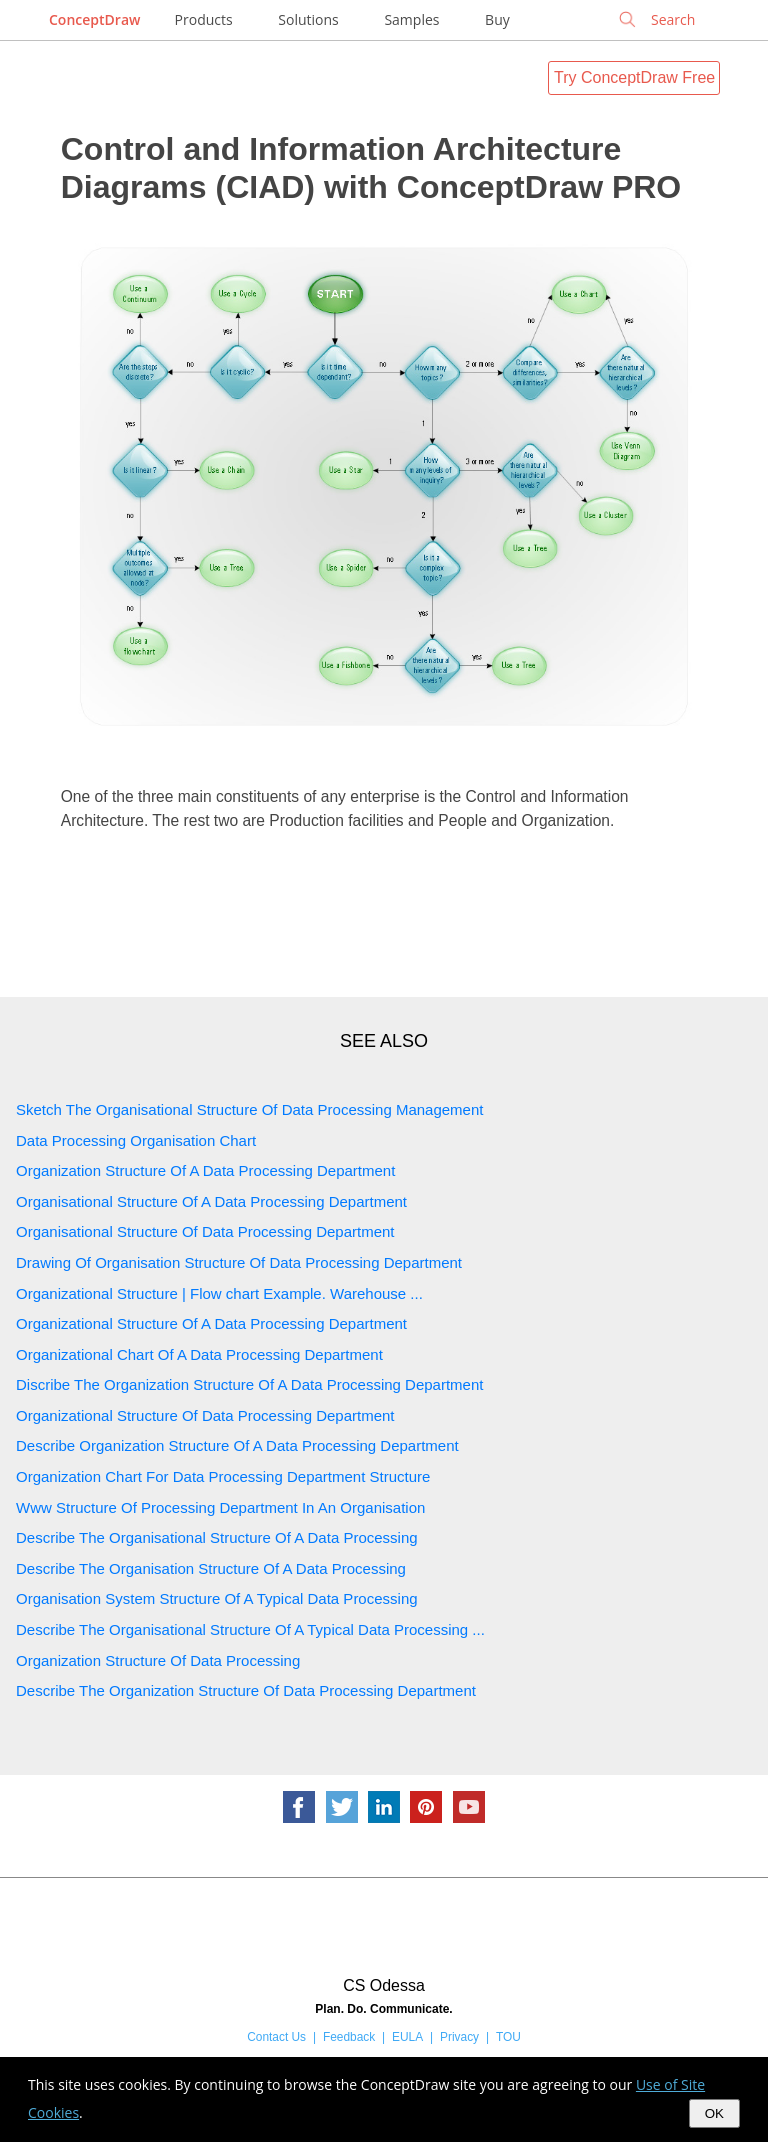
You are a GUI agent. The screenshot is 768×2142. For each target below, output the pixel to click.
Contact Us (276, 2037)
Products (204, 19)
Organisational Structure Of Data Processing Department (205, 1231)
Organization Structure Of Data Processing (158, 1660)
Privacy (459, 2037)
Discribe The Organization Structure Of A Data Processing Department (249, 1384)
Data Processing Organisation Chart (136, 1140)
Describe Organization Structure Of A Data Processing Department (237, 1445)
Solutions (308, 19)
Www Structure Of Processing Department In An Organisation (220, 1507)
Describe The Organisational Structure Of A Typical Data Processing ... (250, 1629)
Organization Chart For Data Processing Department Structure (223, 1476)
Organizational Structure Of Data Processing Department (205, 1415)
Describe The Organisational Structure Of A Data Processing (217, 1537)
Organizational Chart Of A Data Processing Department (199, 1354)
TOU (508, 2037)
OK (714, 2113)
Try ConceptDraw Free (634, 77)
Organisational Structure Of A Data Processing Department (211, 1201)
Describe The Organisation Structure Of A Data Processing (211, 1568)
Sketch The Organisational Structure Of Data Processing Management (249, 1109)
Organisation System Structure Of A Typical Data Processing (217, 1598)
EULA (407, 2037)
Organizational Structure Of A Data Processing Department (211, 1323)
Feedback (349, 2037)
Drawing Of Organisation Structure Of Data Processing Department (239, 1262)
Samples (411, 19)
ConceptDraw (94, 19)
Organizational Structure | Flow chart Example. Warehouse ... (219, 1293)
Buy (497, 19)
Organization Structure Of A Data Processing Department (205, 1170)
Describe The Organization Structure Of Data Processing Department (246, 1690)
